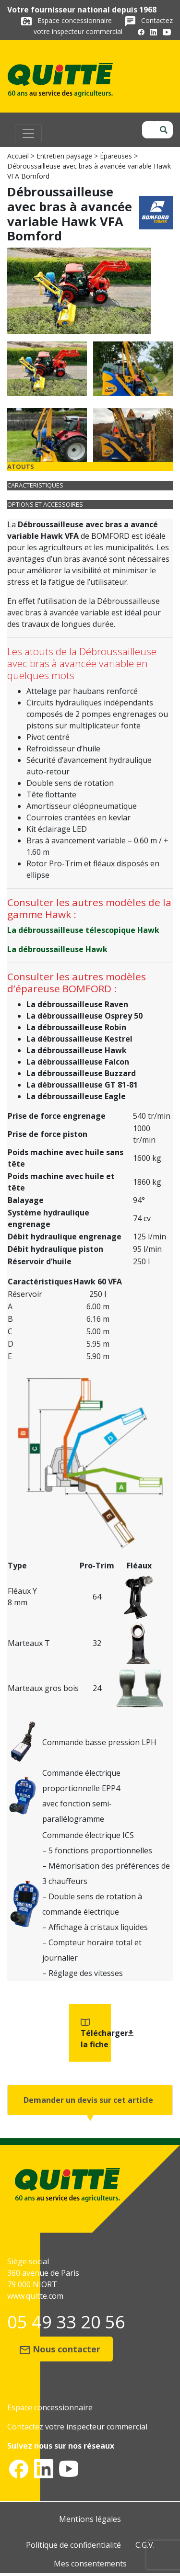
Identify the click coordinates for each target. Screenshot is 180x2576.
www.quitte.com (35, 2296)
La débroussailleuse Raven (77, 1004)
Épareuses (116, 155)
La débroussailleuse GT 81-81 (82, 1084)
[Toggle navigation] (28, 133)
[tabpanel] (90, 810)
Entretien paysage (64, 155)
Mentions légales (90, 2519)
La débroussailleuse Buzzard (81, 1073)
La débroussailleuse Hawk (57, 949)
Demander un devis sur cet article (88, 2100)
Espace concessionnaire (75, 20)
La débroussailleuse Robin (76, 1027)
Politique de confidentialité (73, 2545)
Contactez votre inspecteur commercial (77, 2426)
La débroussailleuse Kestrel (79, 1038)
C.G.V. (145, 2545)
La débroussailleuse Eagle (76, 1096)
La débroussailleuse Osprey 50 (84, 1015)
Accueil (18, 155)
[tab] (90, 466)
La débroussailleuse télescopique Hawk (83, 930)
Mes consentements (90, 2563)
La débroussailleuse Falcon (77, 1061)
